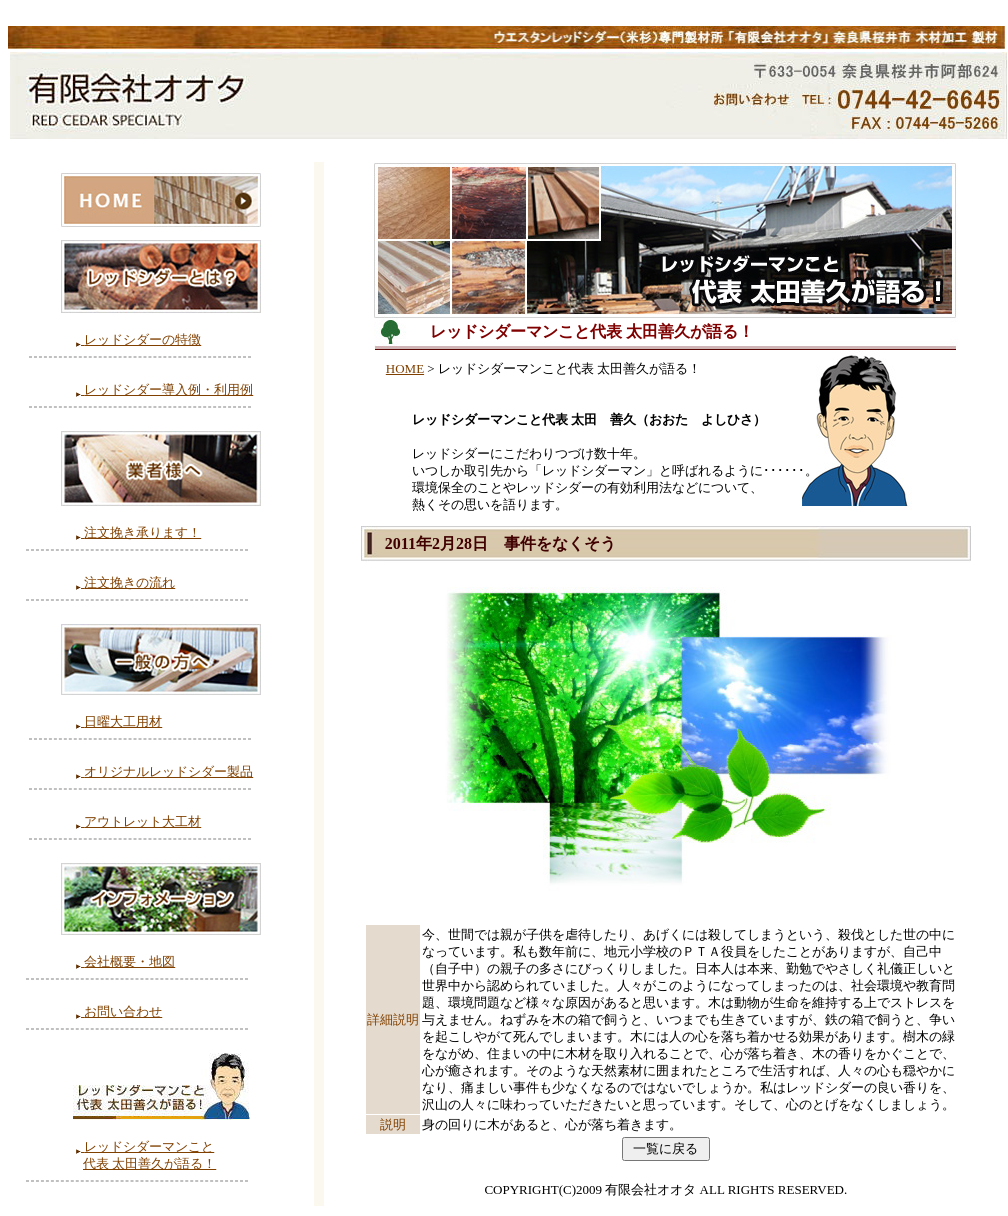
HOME (405, 368)
